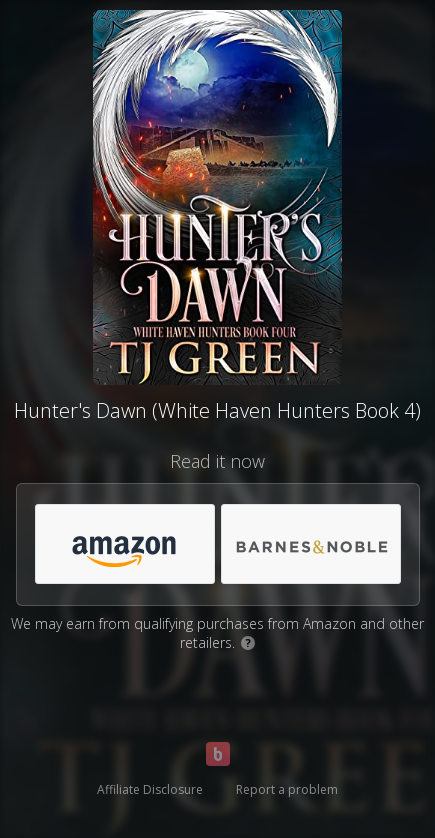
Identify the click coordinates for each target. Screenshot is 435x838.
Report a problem (287, 789)
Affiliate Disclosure (150, 789)
